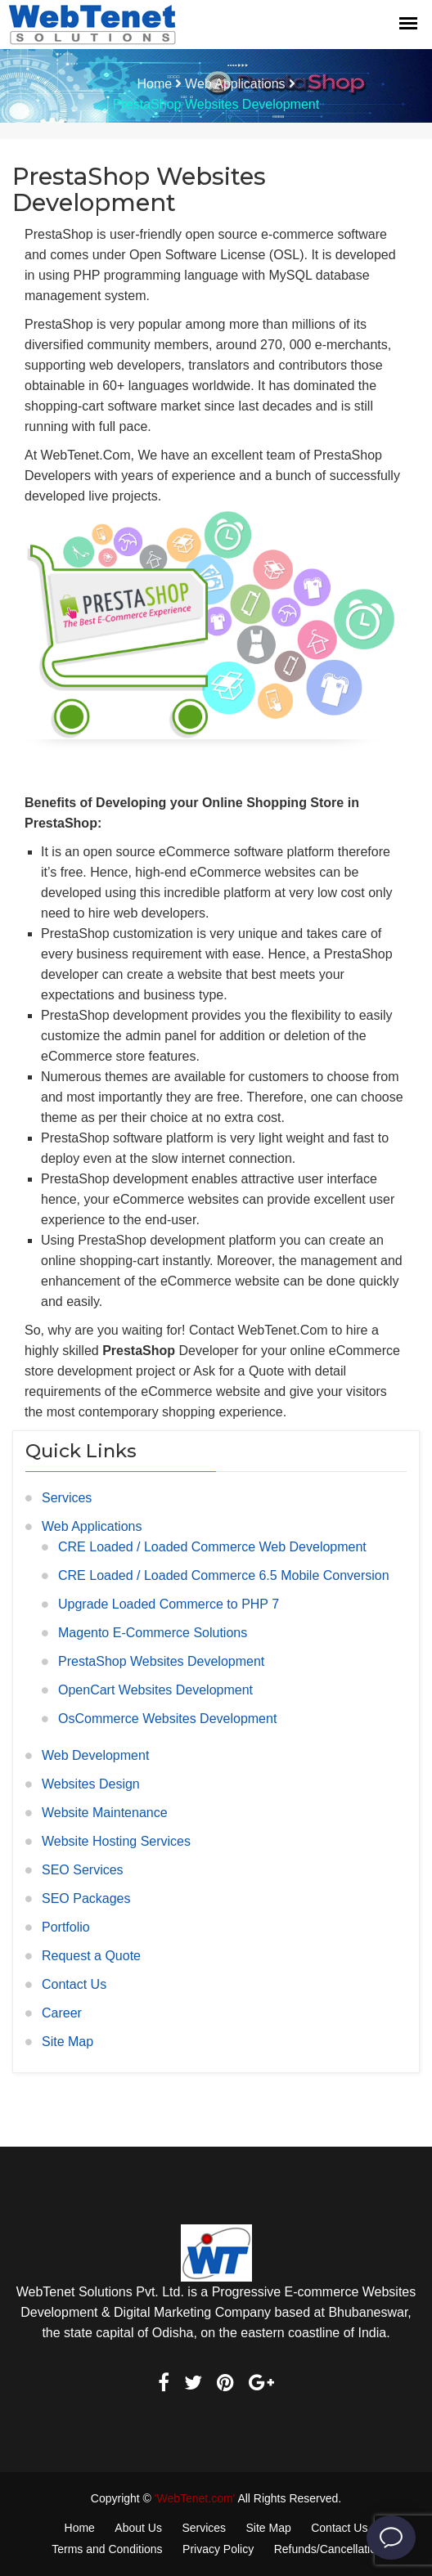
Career (62, 2013)
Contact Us (74, 1984)
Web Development (95, 1755)
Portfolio (66, 1927)
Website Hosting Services (116, 1841)
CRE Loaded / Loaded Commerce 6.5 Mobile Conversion (223, 1575)
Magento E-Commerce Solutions (152, 1633)
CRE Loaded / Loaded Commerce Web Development (212, 1547)
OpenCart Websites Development (155, 1690)
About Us (138, 2527)
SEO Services (83, 1870)
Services (67, 1498)
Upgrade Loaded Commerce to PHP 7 (168, 1604)
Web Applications (235, 84)
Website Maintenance (105, 1813)
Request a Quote (91, 1956)
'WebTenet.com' (195, 2498)
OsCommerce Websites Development (167, 1719)
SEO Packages (86, 1898)
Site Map (67, 2042)
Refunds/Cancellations (331, 2549)
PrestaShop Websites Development (161, 1661)
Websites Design (91, 1784)
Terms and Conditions (107, 2549)
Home (154, 84)
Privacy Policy (218, 2549)
